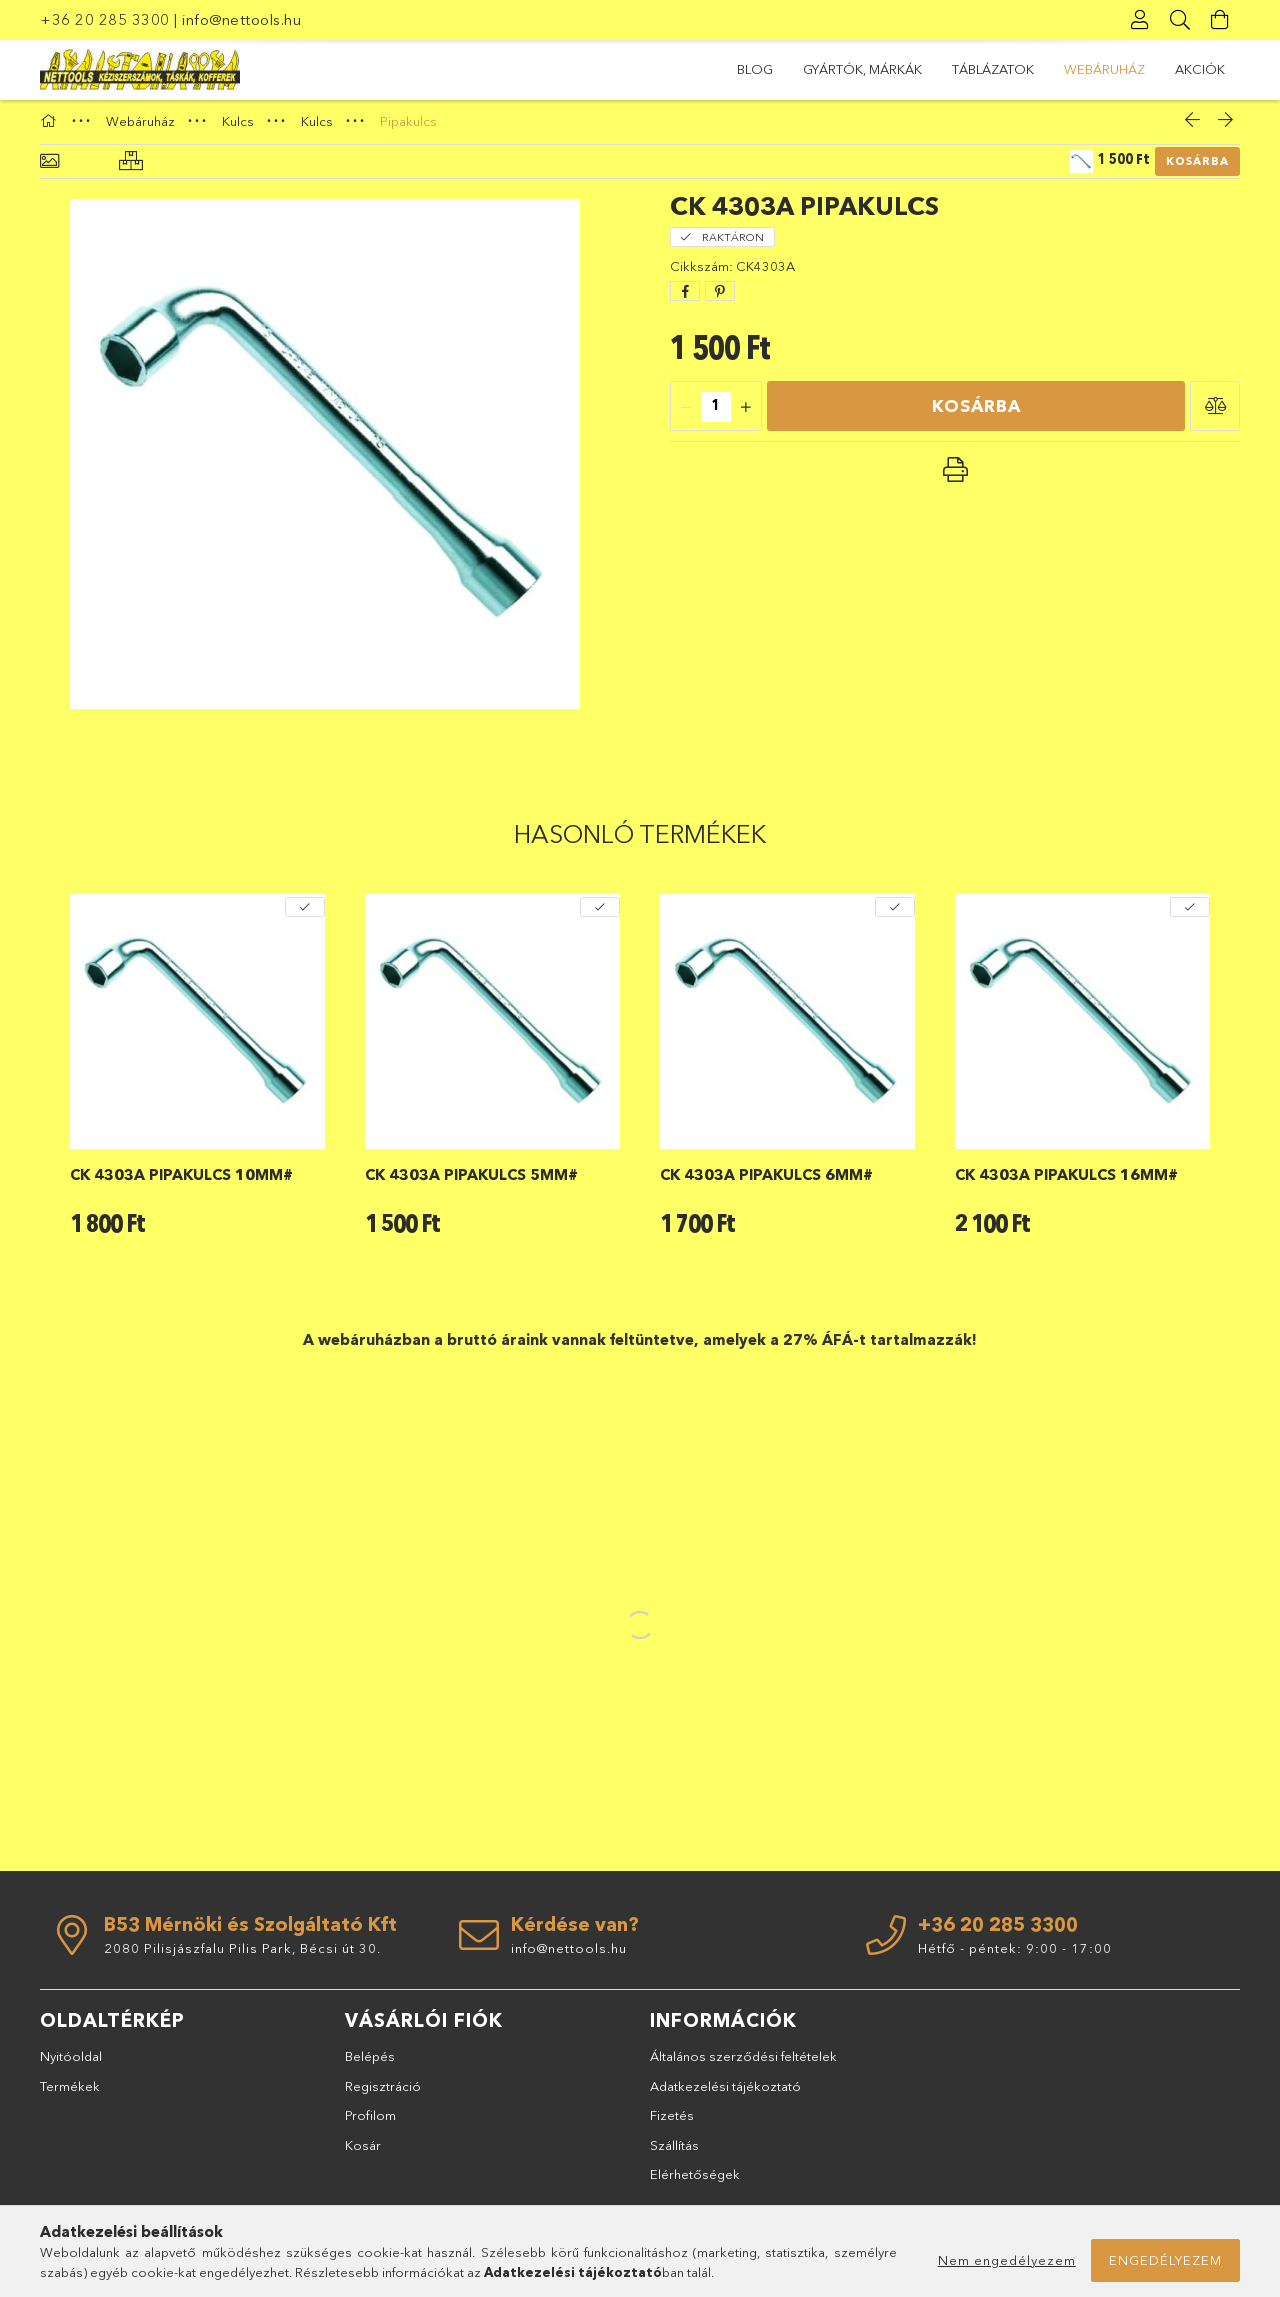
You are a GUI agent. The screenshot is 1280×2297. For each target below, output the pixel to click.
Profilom (370, 2124)
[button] (1215, 414)
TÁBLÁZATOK (969, 69)
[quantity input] (716, 415)
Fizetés (672, 2124)
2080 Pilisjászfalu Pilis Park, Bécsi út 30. (242, 1957)
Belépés (370, 2065)
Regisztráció (383, 2094)
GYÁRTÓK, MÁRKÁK (1099, 69)
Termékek (70, 2094)
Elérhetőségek (695, 2183)
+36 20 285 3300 (105, 19)
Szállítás (674, 2153)
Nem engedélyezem (1007, 2260)
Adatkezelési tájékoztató (725, 2094)
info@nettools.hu (241, 19)
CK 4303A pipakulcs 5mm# (471, 1183)
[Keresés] (1180, 20)
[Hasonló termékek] (131, 170)
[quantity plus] (746, 415)
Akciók (762, 69)
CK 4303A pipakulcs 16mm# (1066, 1183)
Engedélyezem (1165, 2260)
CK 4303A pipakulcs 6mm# (766, 1183)
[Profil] (1140, 20)
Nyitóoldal (71, 2065)
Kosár (363, 2153)
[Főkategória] (51, 129)
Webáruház (857, 69)
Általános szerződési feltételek (743, 2065)
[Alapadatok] (49, 170)
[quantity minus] (686, 415)
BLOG (1207, 69)
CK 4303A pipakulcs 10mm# (181, 1183)
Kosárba (1197, 170)
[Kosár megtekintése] (1220, 20)
